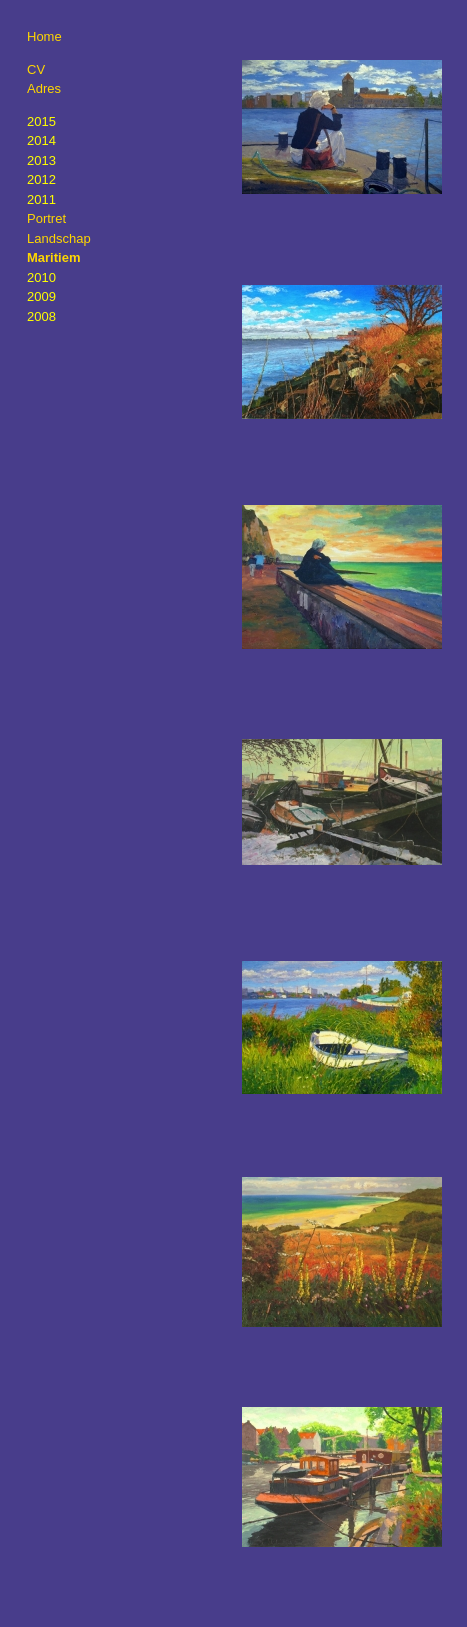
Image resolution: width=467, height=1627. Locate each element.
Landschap (59, 238)
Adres (44, 88)
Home (44, 36)
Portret (46, 218)
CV (36, 69)
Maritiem (53, 257)
